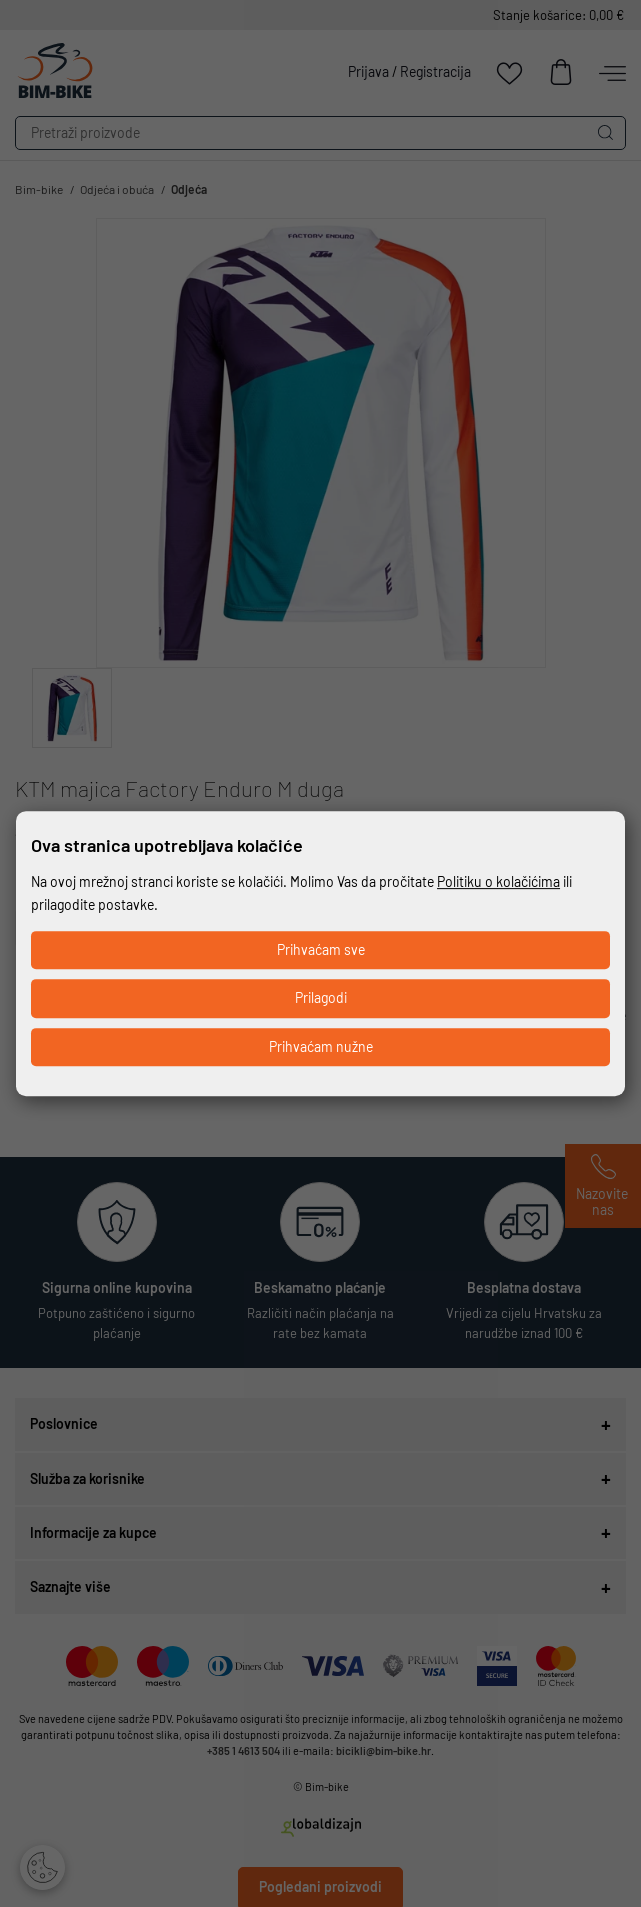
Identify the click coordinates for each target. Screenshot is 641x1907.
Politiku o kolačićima (498, 881)
